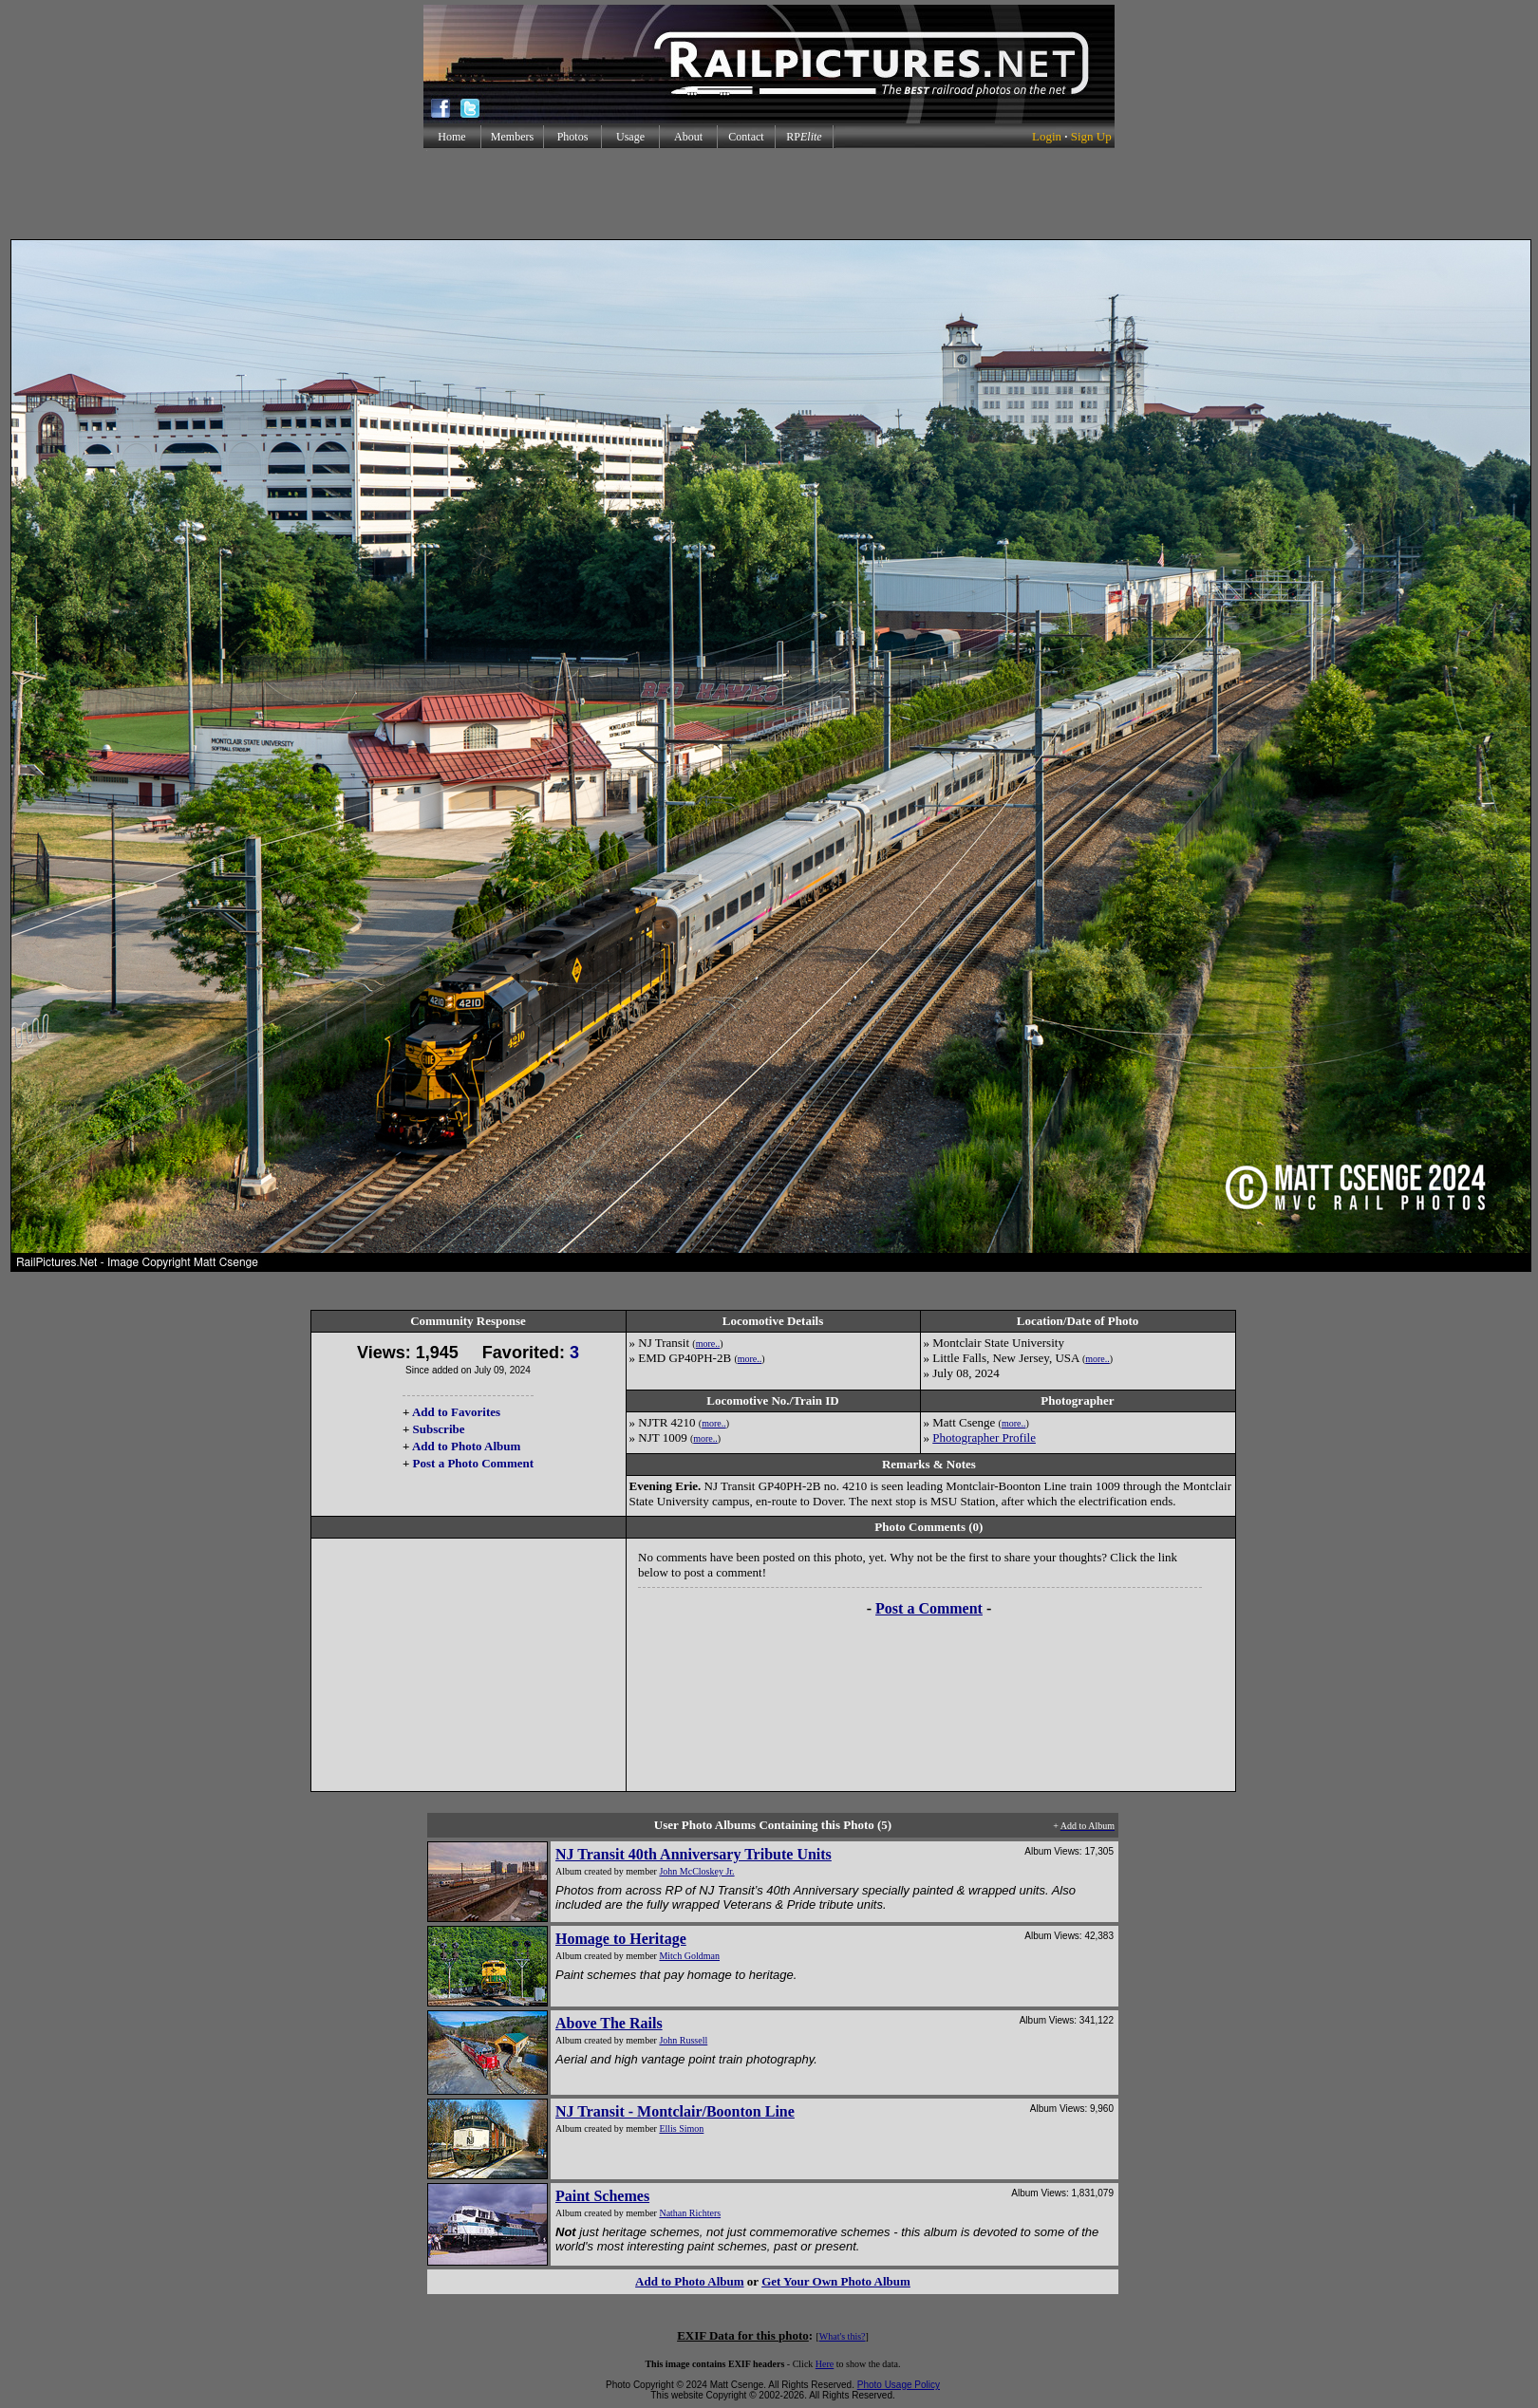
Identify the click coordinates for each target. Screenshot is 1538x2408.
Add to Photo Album (466, 1446)
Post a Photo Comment (473, 1463)
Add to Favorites (456, 1412)
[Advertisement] (769, 193)
